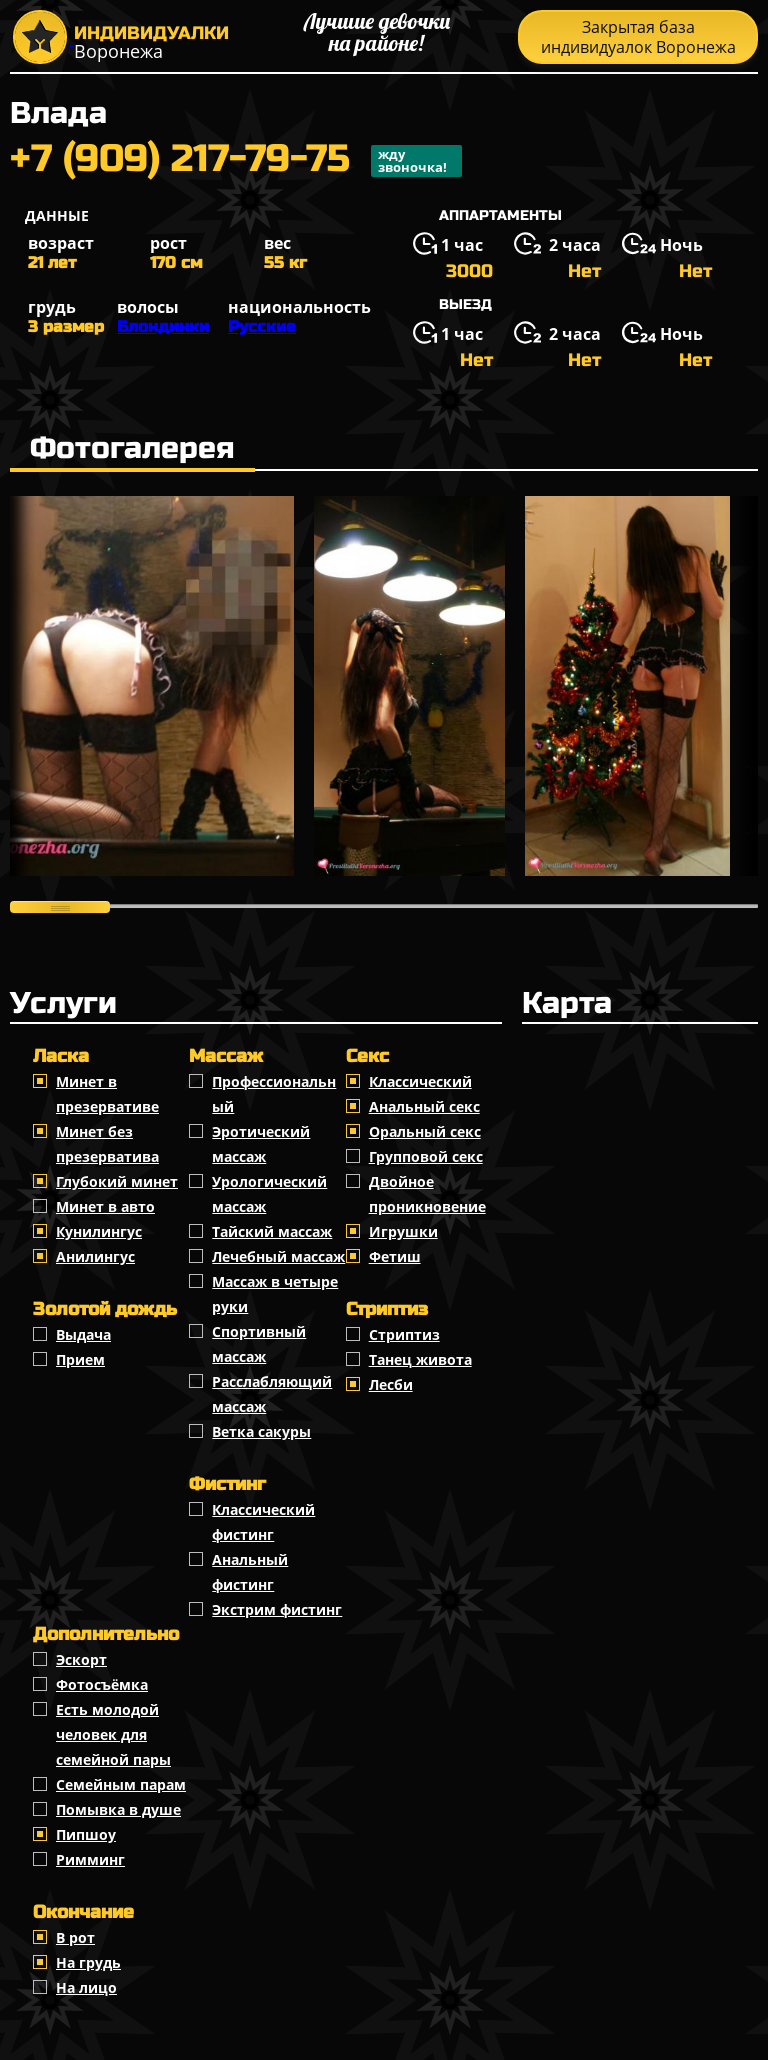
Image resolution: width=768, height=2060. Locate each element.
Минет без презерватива (107, 1144)
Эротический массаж (261, 1144)
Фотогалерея (132, 448)
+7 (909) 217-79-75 (236, 161)
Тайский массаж (272, 1231)
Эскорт (81, 1659)
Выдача (83, 1334)
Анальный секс (424, 1106)
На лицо (86, 1987)
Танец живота (420, 1359)
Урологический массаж (269, 1194)
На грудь (88, 1962)
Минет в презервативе (107, 1094)
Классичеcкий (420, 1081)
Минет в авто (105, 1206)
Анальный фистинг (250, 1572)
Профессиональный (274, 1094)
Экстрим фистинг (277, 1609)
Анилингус (95, 1256)
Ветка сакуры (261, 1431)
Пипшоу (86, 1834)
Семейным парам (121, 1784)
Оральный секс (425, 1131)
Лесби (391, 1384)
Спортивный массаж (259, 1344)
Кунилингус (99, 1231)
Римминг (90, 1859)
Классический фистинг (263, 1522)
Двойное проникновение (427, 1194)
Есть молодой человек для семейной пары (113, 1734)
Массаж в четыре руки (275, 1294)
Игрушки (403, 1231)
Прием (80, 1359)
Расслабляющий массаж (272, 1394)
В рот (75, 1937)
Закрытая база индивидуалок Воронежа (638, 37)
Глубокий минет (117, 1181)
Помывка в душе (118, 1809)
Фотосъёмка (102, 1684)
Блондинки (163, 326)
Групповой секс (426, 1156)
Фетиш (395, 1256)
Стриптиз (404, 1334)
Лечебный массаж (278, 1256)
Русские (262, 326)
